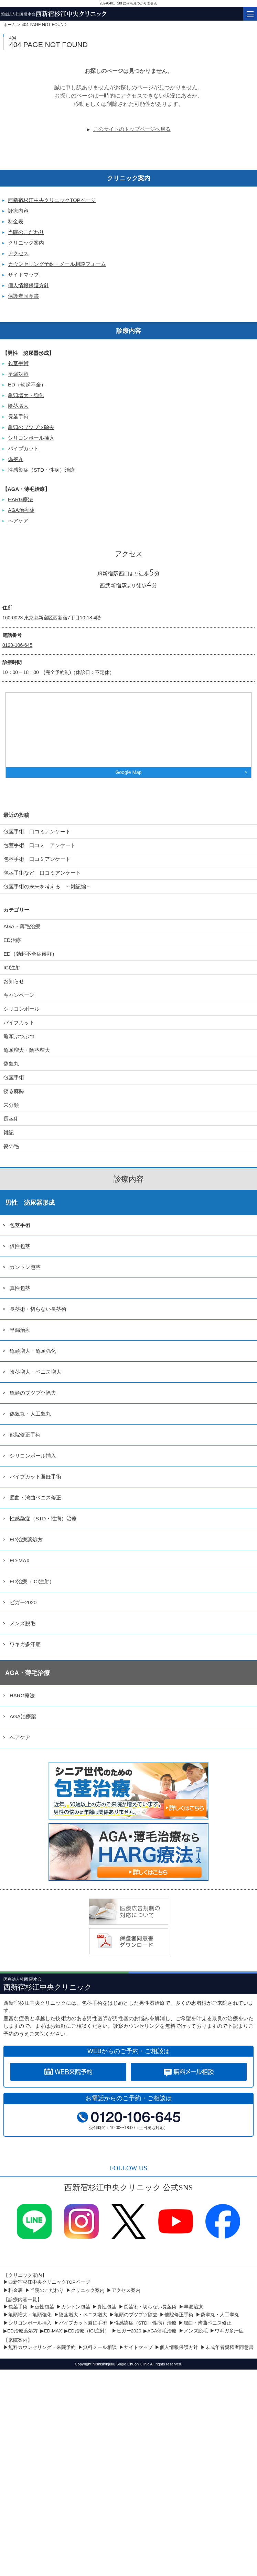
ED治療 (12, 940)
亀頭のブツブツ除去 (31, 427)
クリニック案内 (26, 243)
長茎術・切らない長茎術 (38, 1309)
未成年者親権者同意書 (229, 2347)
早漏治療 (20, 1330)
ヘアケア (18, 521)
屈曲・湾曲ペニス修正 (35, 1497)
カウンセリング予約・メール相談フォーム (57, 264)
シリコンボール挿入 (31, 438)
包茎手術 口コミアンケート (37, 831)
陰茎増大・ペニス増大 (35, 1372)
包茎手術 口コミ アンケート (39, 845)
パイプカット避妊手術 (35, 1477)
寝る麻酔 (13, 1091)
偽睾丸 (15, 459)
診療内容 (18, 211)
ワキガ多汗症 (25, 1644)
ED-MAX (20, 1560)
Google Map (128, 772)
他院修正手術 (25, 1435)
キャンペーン (18, 995)
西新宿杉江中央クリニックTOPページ (52, 200)
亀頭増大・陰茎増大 (26, 1050)
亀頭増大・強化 (26, 395)
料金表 (15, 221)
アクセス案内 (125, 2290)
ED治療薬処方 (26, 1539)
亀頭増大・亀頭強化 (33, 1351)
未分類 (11, 1105)
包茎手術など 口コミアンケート (47, 873)
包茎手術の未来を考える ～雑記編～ (47, 886)
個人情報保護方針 (28, 285)
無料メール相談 (100, 2347)
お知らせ (13, 981)
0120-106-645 (17, 645)
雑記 (8, 1132)
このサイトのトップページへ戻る (132, 129)
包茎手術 (18, 363)
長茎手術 (18, 416)
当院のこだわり (26, 232)
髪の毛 (11, 1146)
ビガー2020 (23, 1602)
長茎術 (11, 1119)
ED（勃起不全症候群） (30, 954)
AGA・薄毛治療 (21, 926)
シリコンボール (21, 1009)
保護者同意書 (23, 296)
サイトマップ (23, 275)
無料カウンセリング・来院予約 (42, 2347)
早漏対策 (18, 374)
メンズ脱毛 (22, 1623)
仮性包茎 (20, 1246)
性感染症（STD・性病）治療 (41, 470)
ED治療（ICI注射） (32, 1581)
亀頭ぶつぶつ (18, 1036)
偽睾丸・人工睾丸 (30, 1414)
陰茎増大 (18, 406)
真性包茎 (20, 1288)
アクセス (18, 253)
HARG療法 (20, 499)
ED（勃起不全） (27, 384)
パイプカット (23, 448)
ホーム (9, 24)
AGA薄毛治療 (161, 2330)
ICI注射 (11, 967)
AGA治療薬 (21, 510)
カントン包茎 (25, 1267)
